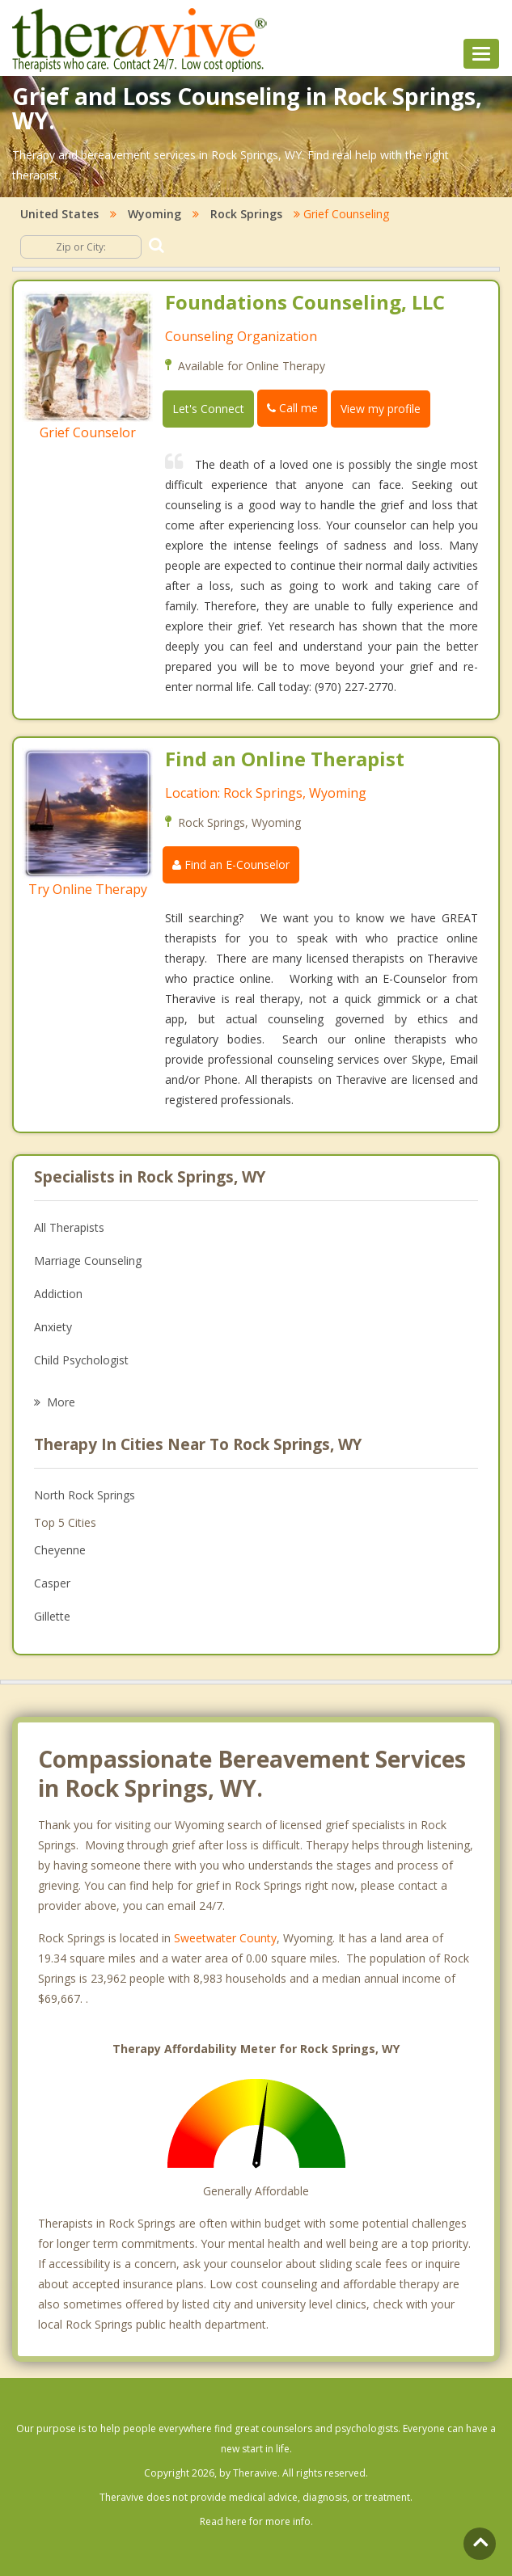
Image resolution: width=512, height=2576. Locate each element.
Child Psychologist (81, 1360)
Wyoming (154, 213)
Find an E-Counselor (231, 864)
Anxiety (53, 1326)
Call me (292, 407)
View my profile (381, 408)
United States (59, 213)
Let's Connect (208, 408)
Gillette (52, 1616)
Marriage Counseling (88, 1260)
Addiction (58, 1293)
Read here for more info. (256, 2521)
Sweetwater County (225, 1938)
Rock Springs (246, 213)
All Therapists (69, 1227)
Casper (52, 1583)
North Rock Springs (84, 1495)
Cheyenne (60, 1550)
